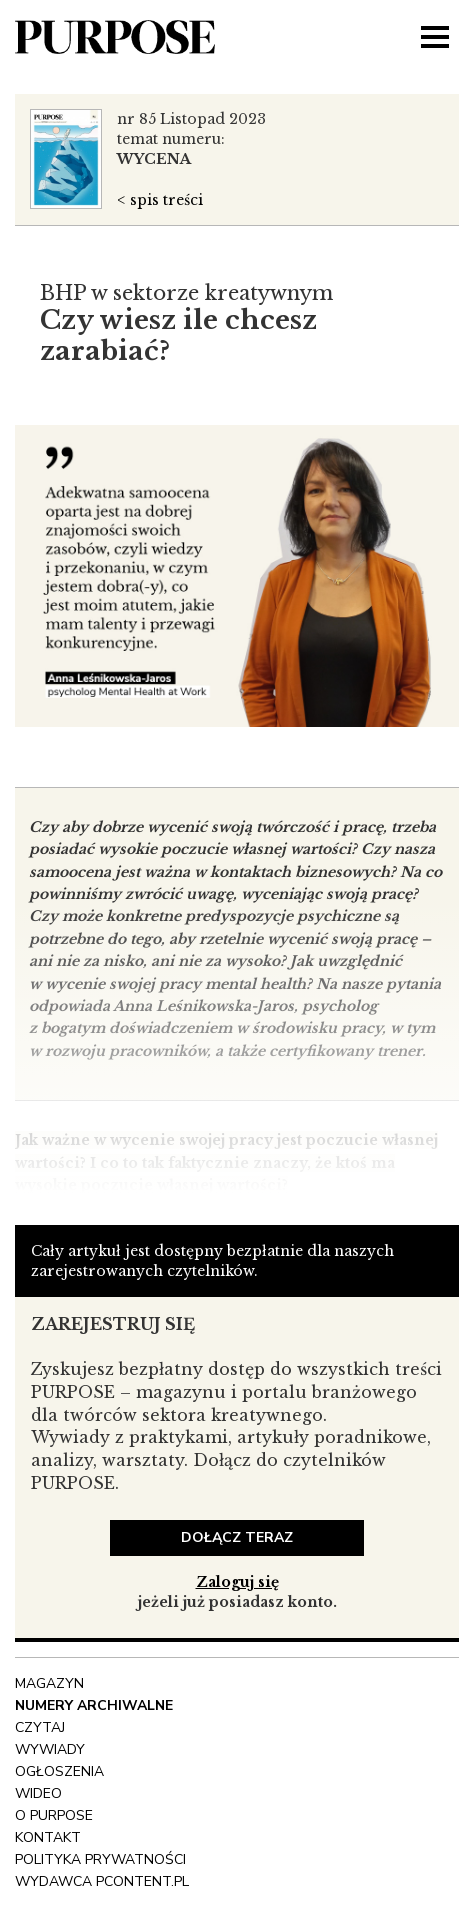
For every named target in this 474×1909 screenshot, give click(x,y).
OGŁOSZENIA (59, 1771)
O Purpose (54, 1815)
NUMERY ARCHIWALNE (94, 1705)
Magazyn (49, 1683)
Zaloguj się (237, 1582)
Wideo (38, 1793)
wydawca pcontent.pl (102, 1881)
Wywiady (50, 1749)
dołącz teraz (237, 1537)
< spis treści (160, 200)
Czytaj (40, 1727)
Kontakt (48, 1837)
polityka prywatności (100, 1859)
